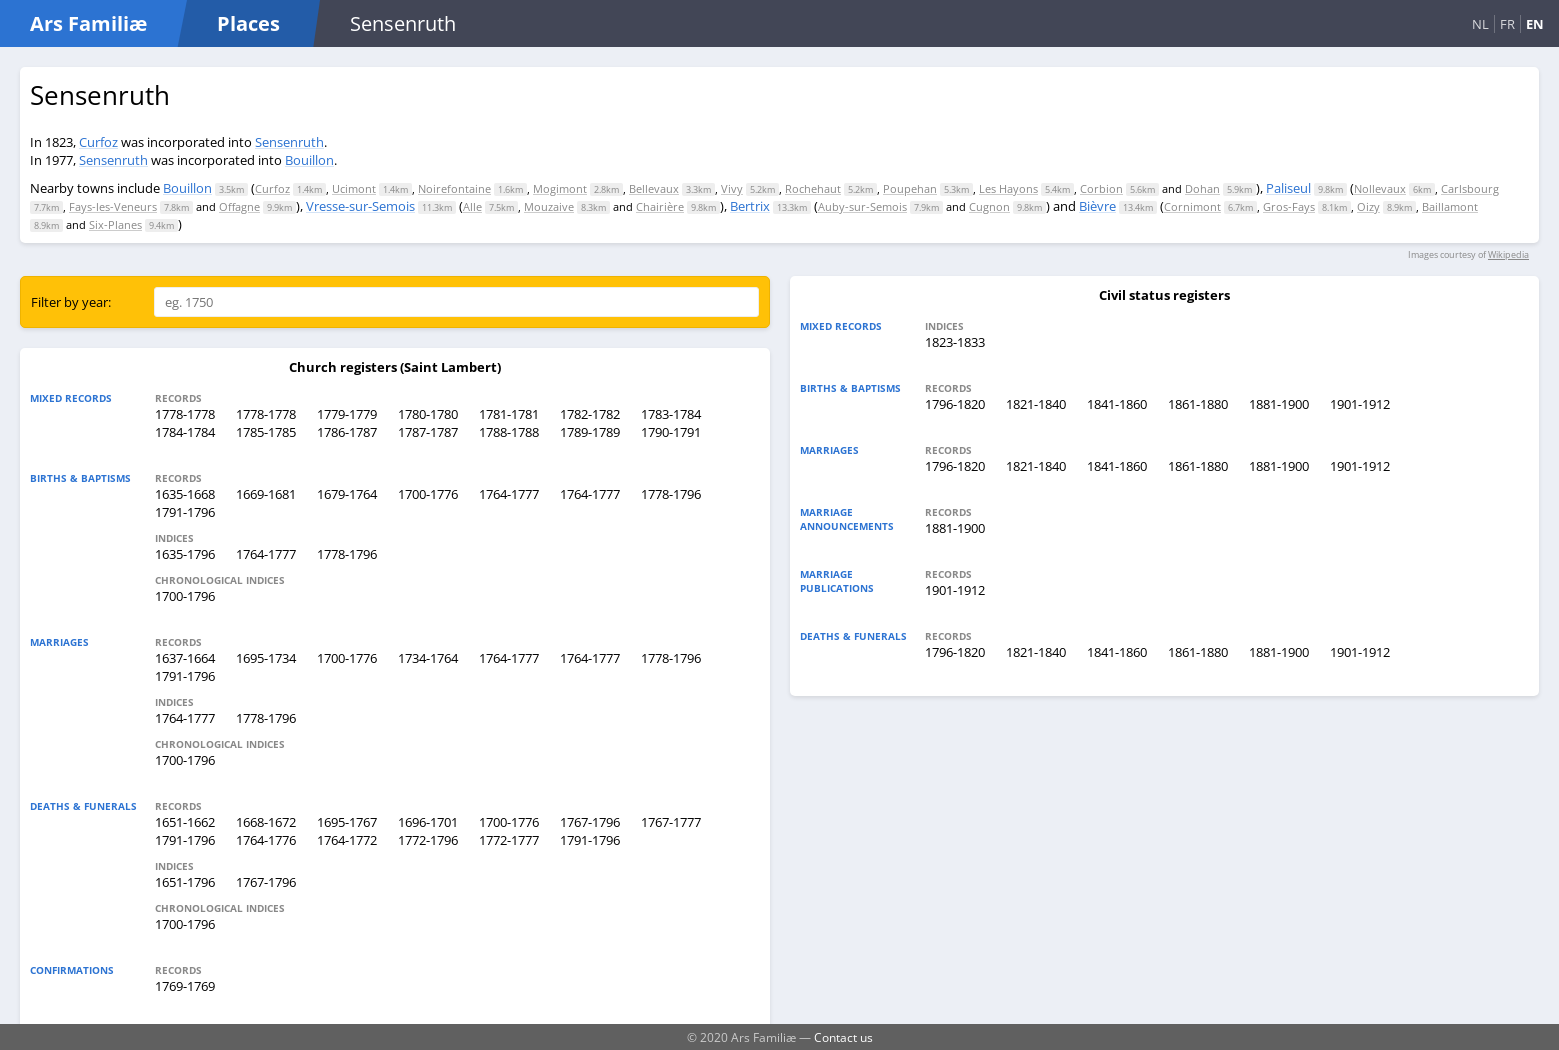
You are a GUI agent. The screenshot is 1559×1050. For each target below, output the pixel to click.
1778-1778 (185, 414)
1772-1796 (428, 840)
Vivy (732, 188)
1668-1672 (266, 822)
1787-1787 (428, 432)
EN (1535, 24)
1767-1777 (671, 822)
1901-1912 (1360, 404)
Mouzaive (549, 206)
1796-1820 (955, 404)
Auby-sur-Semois (862, 206)
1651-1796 (185, 882)
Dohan (1202, 188)
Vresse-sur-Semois (360, 206)
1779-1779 (347, 414)
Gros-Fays (1289, 206)
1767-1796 (590, 822)
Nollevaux (1380, 188)
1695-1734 (266, 658)
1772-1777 (509, 840)
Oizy (1368, 206)
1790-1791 (671, 432)
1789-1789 (590, 432)
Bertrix (750, 206)
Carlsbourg (1470, 188)
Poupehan (910, 188)
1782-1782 (590, 414)
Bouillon (309, 160)
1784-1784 (185, 432)
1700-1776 (428, 494)
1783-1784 (671, 414)
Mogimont (560, 188)
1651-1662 (185, 822)
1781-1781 (509, 414)
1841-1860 (1117, 404)
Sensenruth (289, 142)
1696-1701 (428, 822)
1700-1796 (185, 596)
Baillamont (1450, 206)
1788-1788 (509, 432)
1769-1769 (185, 986)
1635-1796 (185, 554)
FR (1507, 24)
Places (248, 23)
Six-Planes (115, 224)
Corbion (1101, 188)
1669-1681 (266, 494)
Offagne (239, 206)
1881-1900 (1279, 404)
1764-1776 (266, 840)
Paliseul (1288, 188)
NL (1480, 24)
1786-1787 (347, 432)
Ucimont (354, 188)
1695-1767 (347, 822)
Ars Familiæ (88, 23)
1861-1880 (1198, 404)
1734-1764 (428, 658)
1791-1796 (185, 512)
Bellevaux (654, 188)
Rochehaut (813, 188)
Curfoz (98, 142)
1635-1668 (185, 494)
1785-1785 (266, 432)
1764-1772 (347, 840)
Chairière (660, 206)
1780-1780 (428, 414)
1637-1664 (185, 658)
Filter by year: (71, 302)
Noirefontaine (454, 188)
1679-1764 (347, 494)
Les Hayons (1008, 188)
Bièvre (1097, 206)
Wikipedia (1508, 254)
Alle (472, 206)
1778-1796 (671, 494)
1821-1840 (1036, 404)
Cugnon (989, 206)
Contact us (843, 1037)
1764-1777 (509, 494)
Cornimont (1192, 206)
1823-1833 (955, 342)
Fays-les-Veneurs (113, 206)
